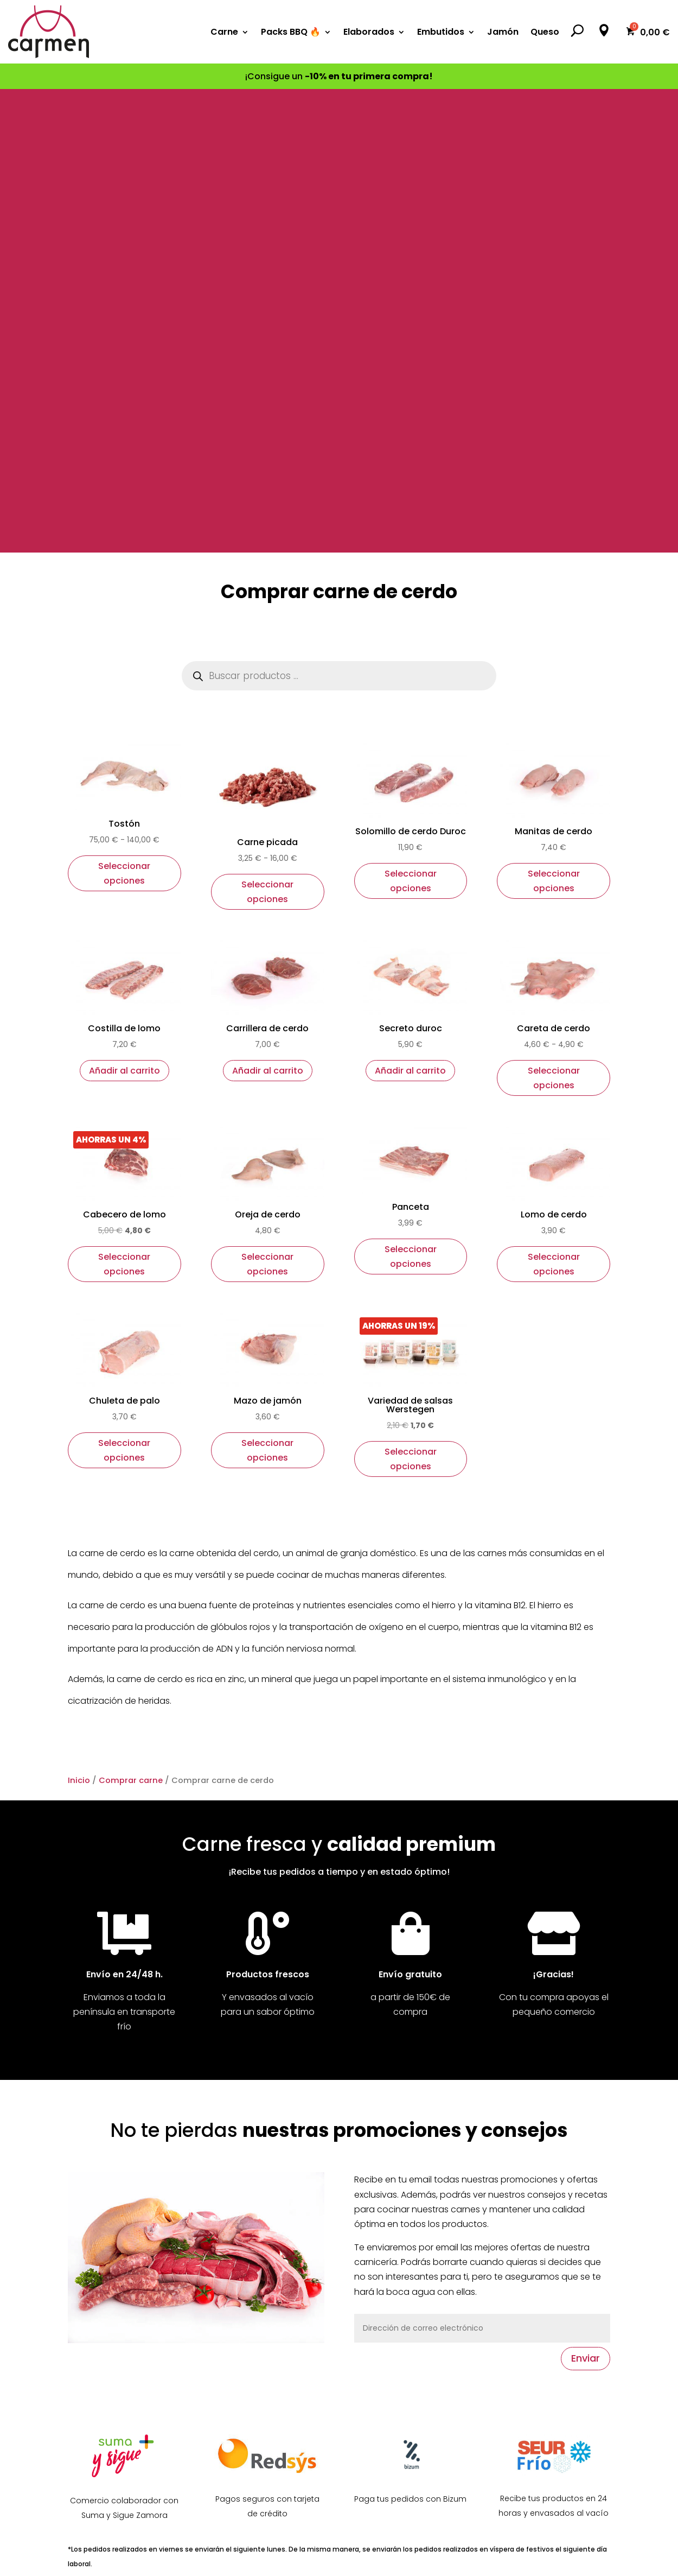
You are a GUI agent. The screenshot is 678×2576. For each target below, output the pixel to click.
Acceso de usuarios (253, 2311)
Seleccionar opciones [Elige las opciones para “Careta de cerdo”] (554, 614)
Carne (224, 32)
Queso (544, 32)
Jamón (503, 32)
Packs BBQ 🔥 (291, 32)
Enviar (585, 1894)
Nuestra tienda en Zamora (123, 2190)
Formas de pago (246, 2268)
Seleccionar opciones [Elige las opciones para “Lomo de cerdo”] (554, 800)
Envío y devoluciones (255, 2289)
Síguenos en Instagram (117, 2255)
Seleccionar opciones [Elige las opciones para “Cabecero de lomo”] (124, 800)
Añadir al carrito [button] (124, 607)
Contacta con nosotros (118, 2211)
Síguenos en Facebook (116, 2233)
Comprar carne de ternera (410, 2181)
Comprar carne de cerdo (407, 2224)
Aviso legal (519, 2181)
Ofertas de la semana (257, 2181)
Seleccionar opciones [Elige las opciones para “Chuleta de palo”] (124, 986)
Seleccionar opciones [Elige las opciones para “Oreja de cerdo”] (267, 800)
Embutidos (440, 32)
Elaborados (368, 32)
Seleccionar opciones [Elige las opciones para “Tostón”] (124, 409)
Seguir (314, 2466)
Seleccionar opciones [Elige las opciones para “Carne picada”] (267, 428)
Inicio (79, 1316)
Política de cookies (536, 2203)
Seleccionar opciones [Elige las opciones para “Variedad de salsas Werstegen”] (411, 995)
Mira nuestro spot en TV (118, 2276)
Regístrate (232, 2333)
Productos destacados (260, 2203)
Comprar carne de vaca (405, 2203)
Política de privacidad (543, 2224)
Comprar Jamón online (403, 2333)
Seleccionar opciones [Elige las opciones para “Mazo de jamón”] (267, 986)
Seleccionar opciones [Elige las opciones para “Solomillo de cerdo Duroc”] (411, 417)
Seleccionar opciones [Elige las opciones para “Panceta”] (411, 793)
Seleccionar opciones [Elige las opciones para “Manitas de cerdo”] (554, 417)
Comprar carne (131, 1316)
